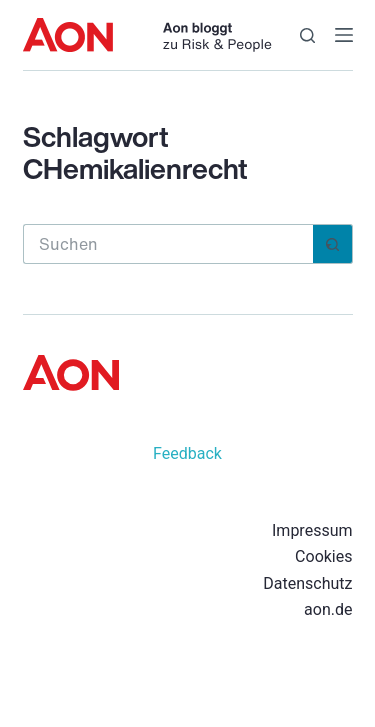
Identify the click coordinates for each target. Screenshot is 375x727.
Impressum (312, 530)
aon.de (328, 609)
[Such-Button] (333, 244)
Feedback (187, 453)
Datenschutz (307, 583)
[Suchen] (307, 35)
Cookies (323, 556)
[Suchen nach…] (168, 244)
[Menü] (344, 35)
